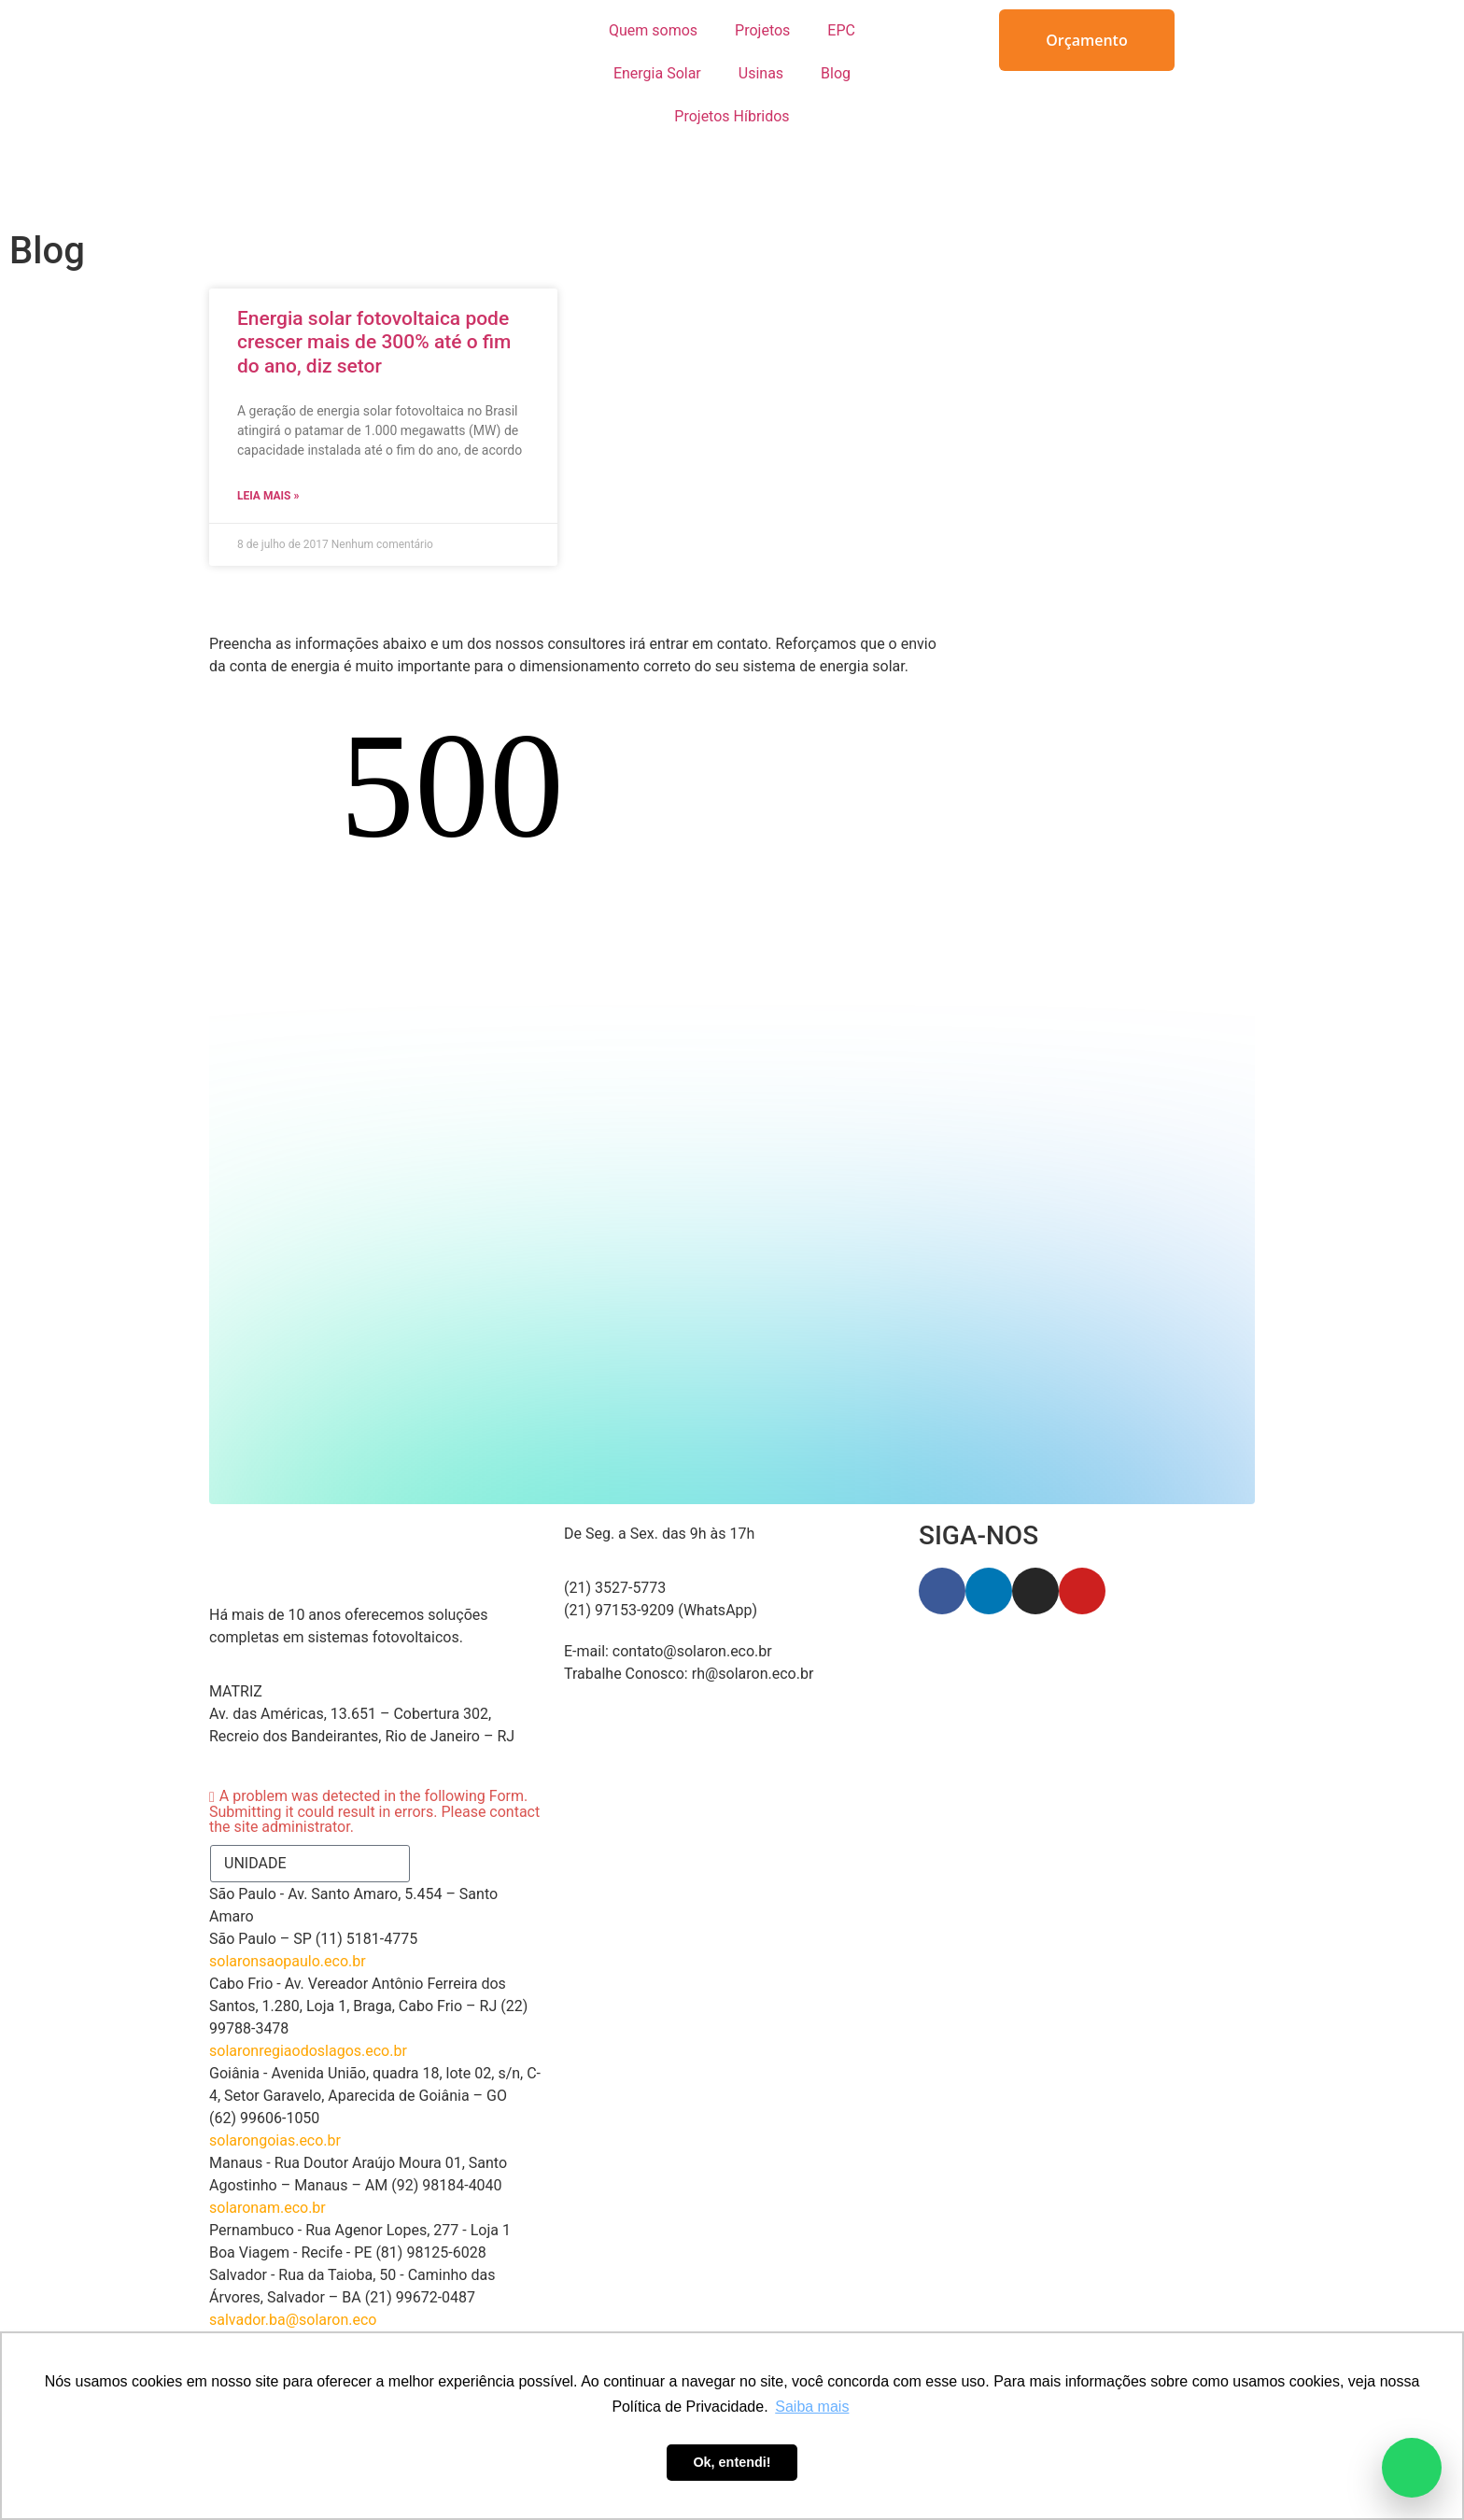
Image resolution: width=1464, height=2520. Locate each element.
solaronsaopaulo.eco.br (287, 1897)
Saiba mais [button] (812, 2406)
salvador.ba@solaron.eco (292, 2255)
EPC (841, 30)
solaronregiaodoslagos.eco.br (308, 1986)
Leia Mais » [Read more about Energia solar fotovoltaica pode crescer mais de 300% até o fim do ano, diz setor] (268, 495)
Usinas (761, 73)
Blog (836, 73)
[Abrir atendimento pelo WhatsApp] (1412, 2468)
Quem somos (653, 30)
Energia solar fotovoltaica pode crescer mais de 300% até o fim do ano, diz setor (374, 341)
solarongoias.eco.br (275, 2076)
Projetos (762, 30)
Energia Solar (657, 73)
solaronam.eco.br (267, 2143)
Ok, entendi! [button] (731, 2462)
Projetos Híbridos (731, 116)
